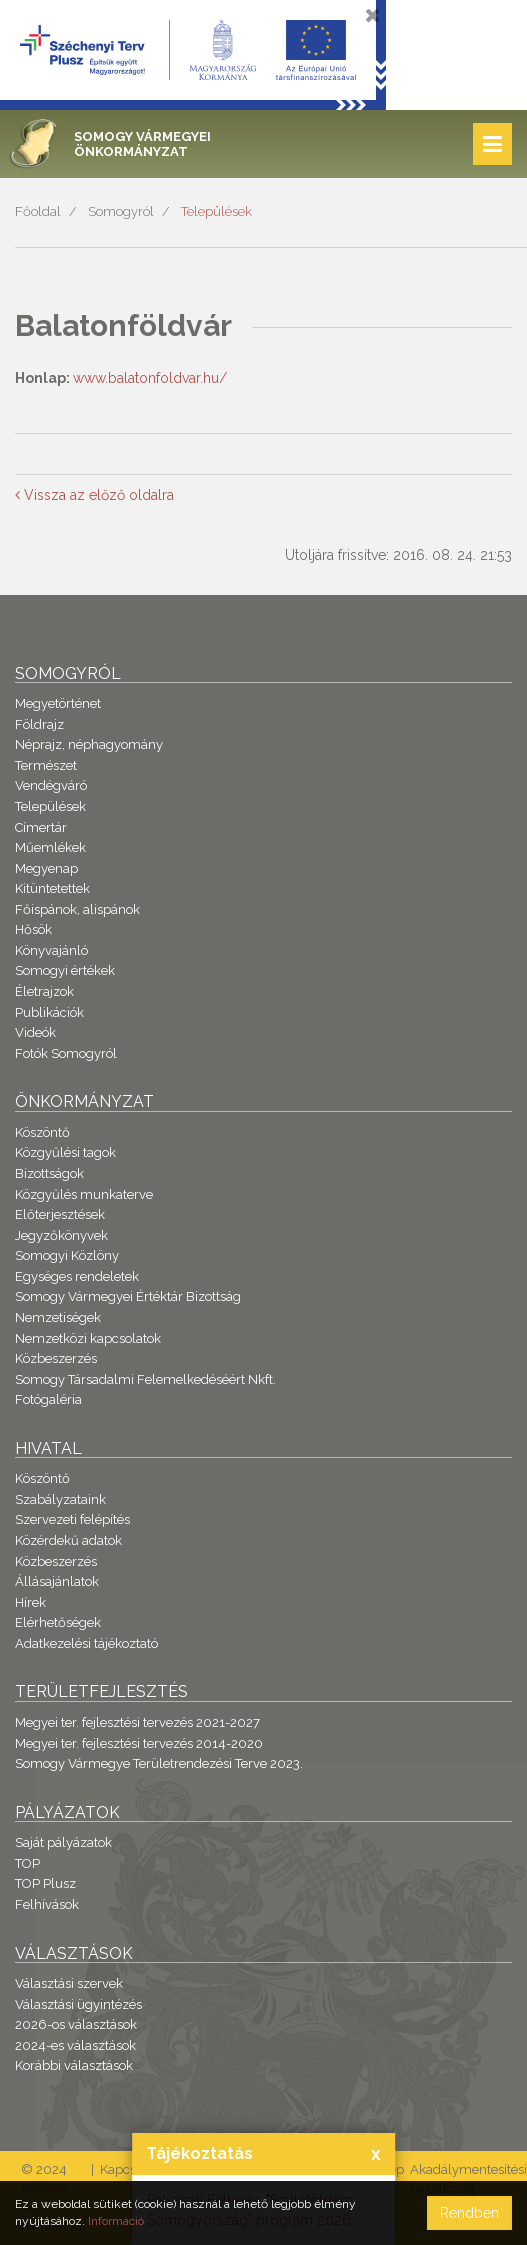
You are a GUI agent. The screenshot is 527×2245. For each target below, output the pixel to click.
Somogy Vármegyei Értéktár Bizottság (128, 1296)
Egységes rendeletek (77, 1276)
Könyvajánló (51, 950)
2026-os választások (76, 2024)
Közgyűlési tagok (65, 1152)
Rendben (469, 2213)
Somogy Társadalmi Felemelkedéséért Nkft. (145, 1379)
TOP (27, 1863)
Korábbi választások (74, 2065)
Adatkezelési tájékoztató (86, 1643)
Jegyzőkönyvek (61, 1235)
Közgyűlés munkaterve (84, 1194)
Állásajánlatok (57, 1581)
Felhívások (47, 1904)
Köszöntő (42, 1132)
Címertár (41, 827)
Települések (216, 211)
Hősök (33, 929)
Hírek (30, 1602)
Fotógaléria (48, 1399)
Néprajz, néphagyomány (89, 744)
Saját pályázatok (63, 1842)
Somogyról (121, 211)
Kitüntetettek (52, 888)
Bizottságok (49, 1173)
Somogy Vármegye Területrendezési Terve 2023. (159, 1763)
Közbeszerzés (56, 1358)
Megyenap (46, 868)
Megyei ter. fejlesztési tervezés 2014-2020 (139, 1743)
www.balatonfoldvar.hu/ (150, 378)
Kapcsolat (129, 2169)
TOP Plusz (45, 1883)
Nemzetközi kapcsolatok (88, 1338)
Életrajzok (44, 991)
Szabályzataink (60, 1499)
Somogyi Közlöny (67, 1255)
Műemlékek (50, 847)
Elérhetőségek (58, 1622)
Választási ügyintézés (78, 2004)
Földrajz (39, 724)
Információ (116, 2221)
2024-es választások (75, 2045)
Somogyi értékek (65, 970)
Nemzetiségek (58, 1317)
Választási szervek (69, 1983)
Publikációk (49, 1012)
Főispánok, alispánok (77, 909)
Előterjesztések (60, 1214)
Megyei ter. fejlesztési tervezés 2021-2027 (137, 1722)
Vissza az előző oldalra (94, 495)
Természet (46, 765)
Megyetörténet (58, 703)
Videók (35, 1032)
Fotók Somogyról (66, 1053)
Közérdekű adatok (68, 1540)
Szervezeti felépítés (72, 1519)
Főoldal (38, 211)
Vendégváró (51, 785)
